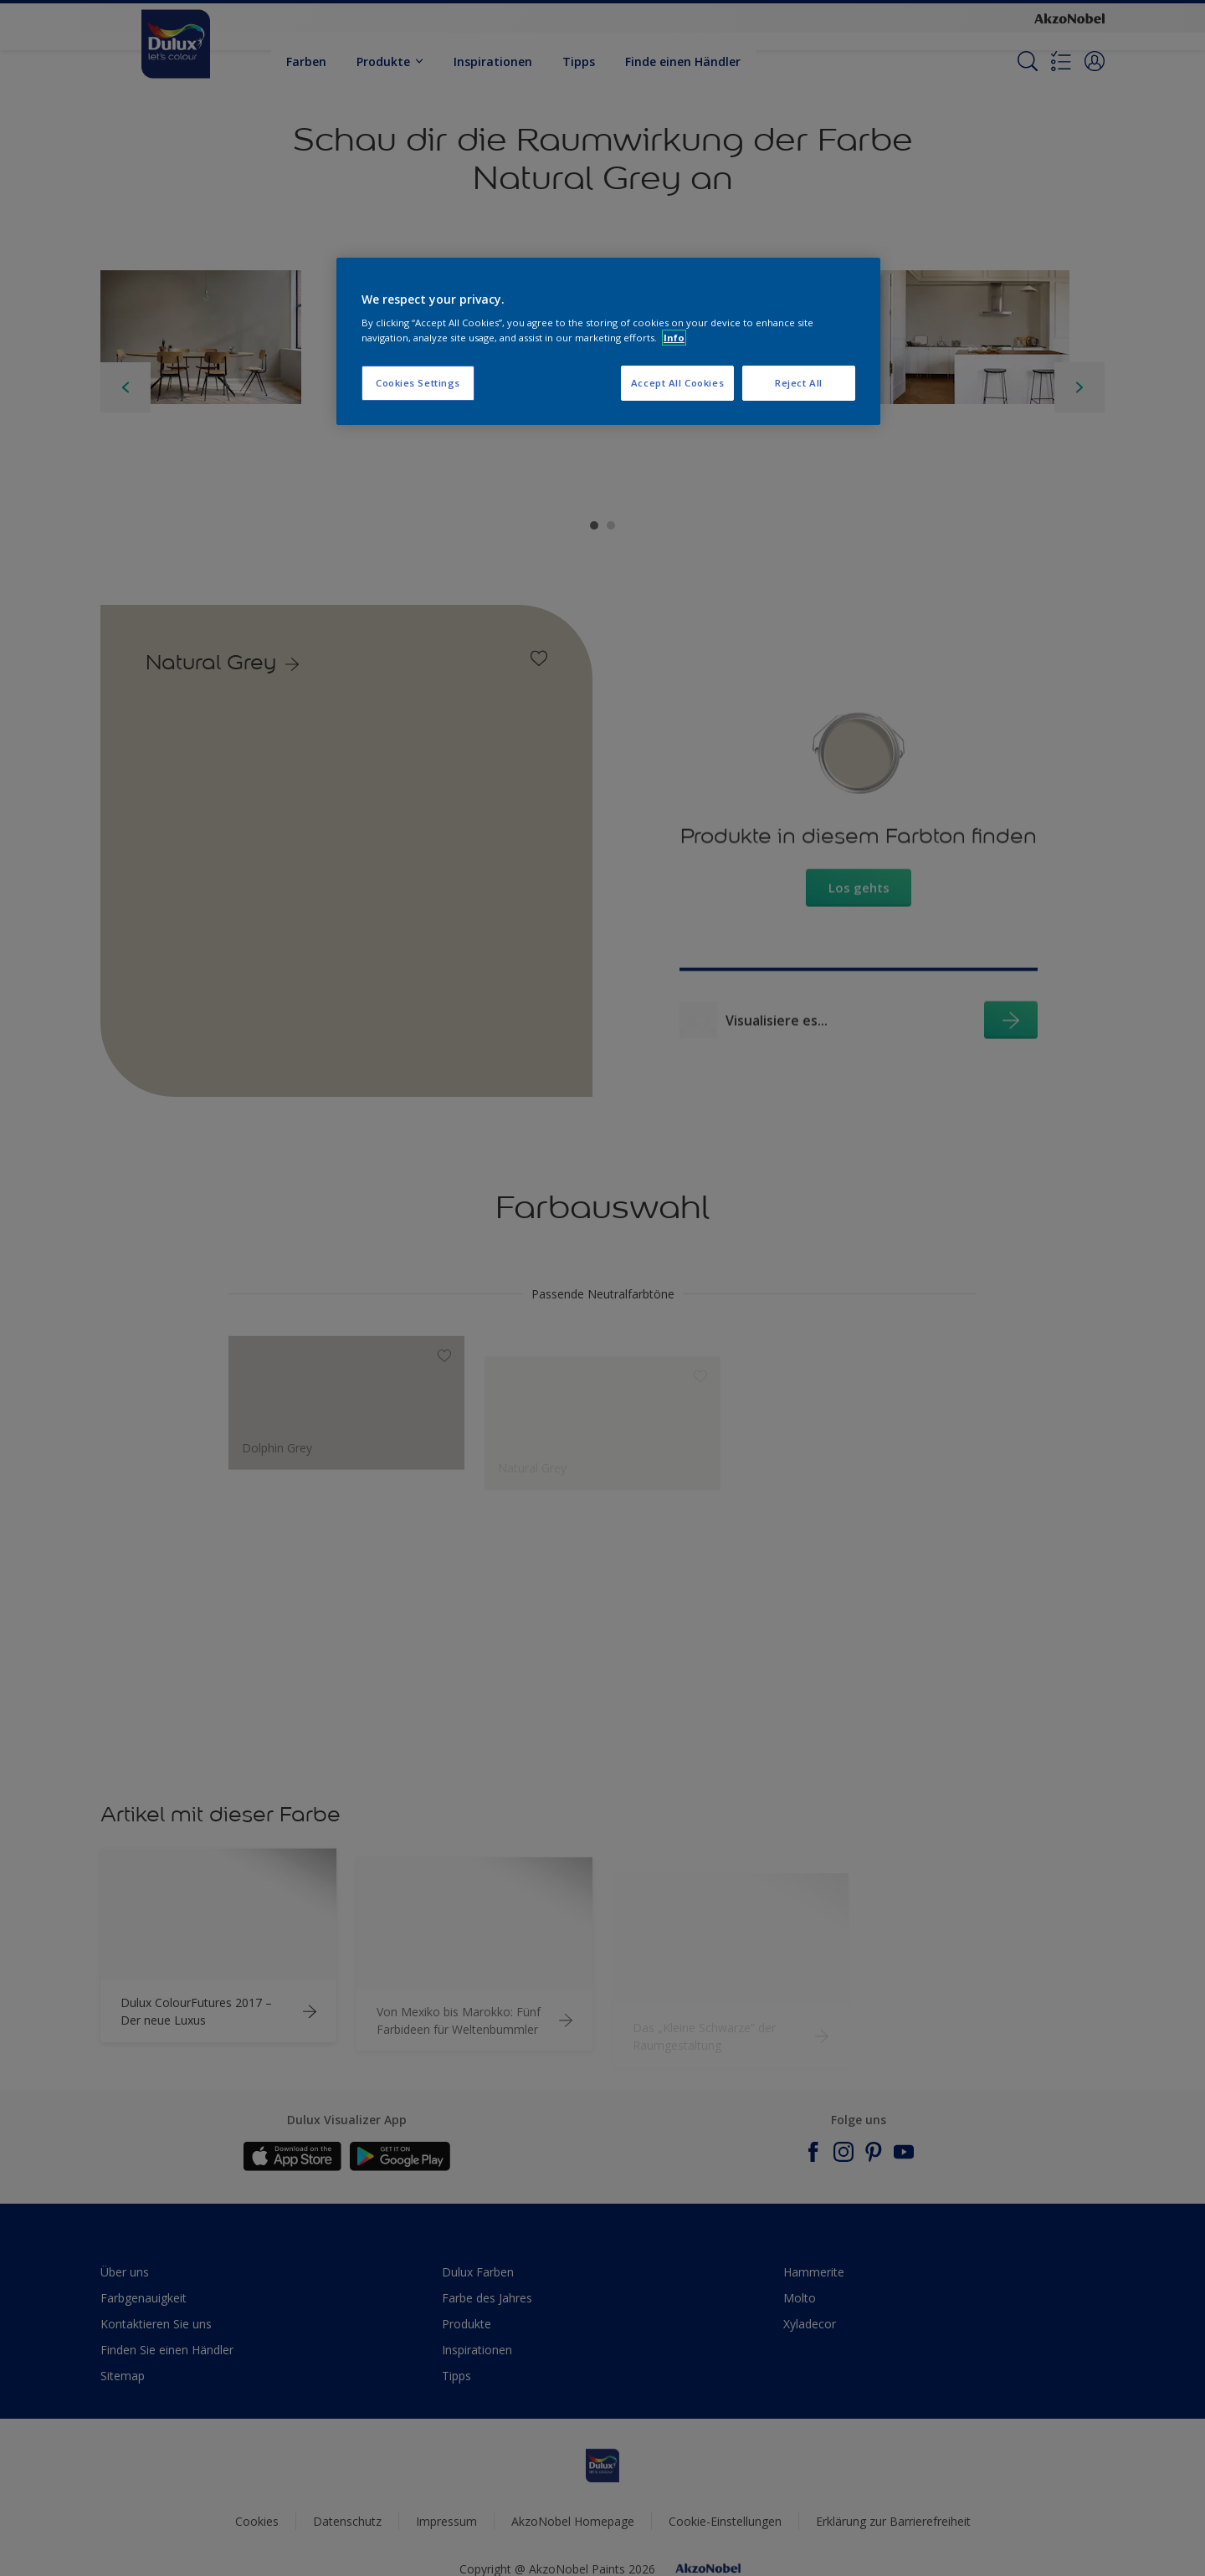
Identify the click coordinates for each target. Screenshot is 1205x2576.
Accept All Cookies (677, 382)
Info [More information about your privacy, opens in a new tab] (674, 337)
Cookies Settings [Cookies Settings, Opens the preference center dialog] (418, 382)
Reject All (799, 382)
